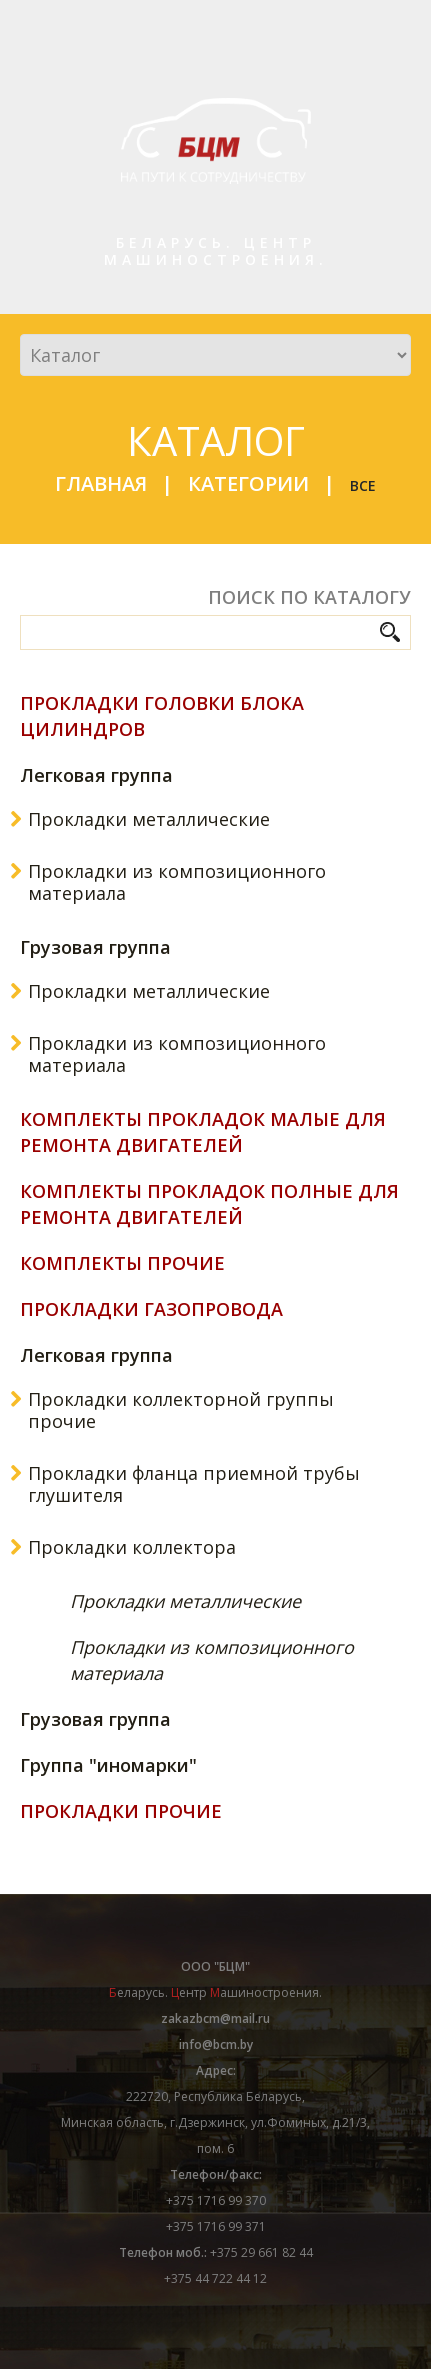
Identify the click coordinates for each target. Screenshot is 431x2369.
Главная (101, 483)
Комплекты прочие (122, 1263)
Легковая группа (96, 775)
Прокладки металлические (149, 819)
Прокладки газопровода (151, 1309)
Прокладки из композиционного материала (177, 882)
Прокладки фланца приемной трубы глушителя (194, 1484)
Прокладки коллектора (132, 1547)
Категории (248, 483)
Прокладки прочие (121, 1811)
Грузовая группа (95, 947)
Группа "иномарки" (108, 1765)
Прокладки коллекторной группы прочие (181, 1410)
